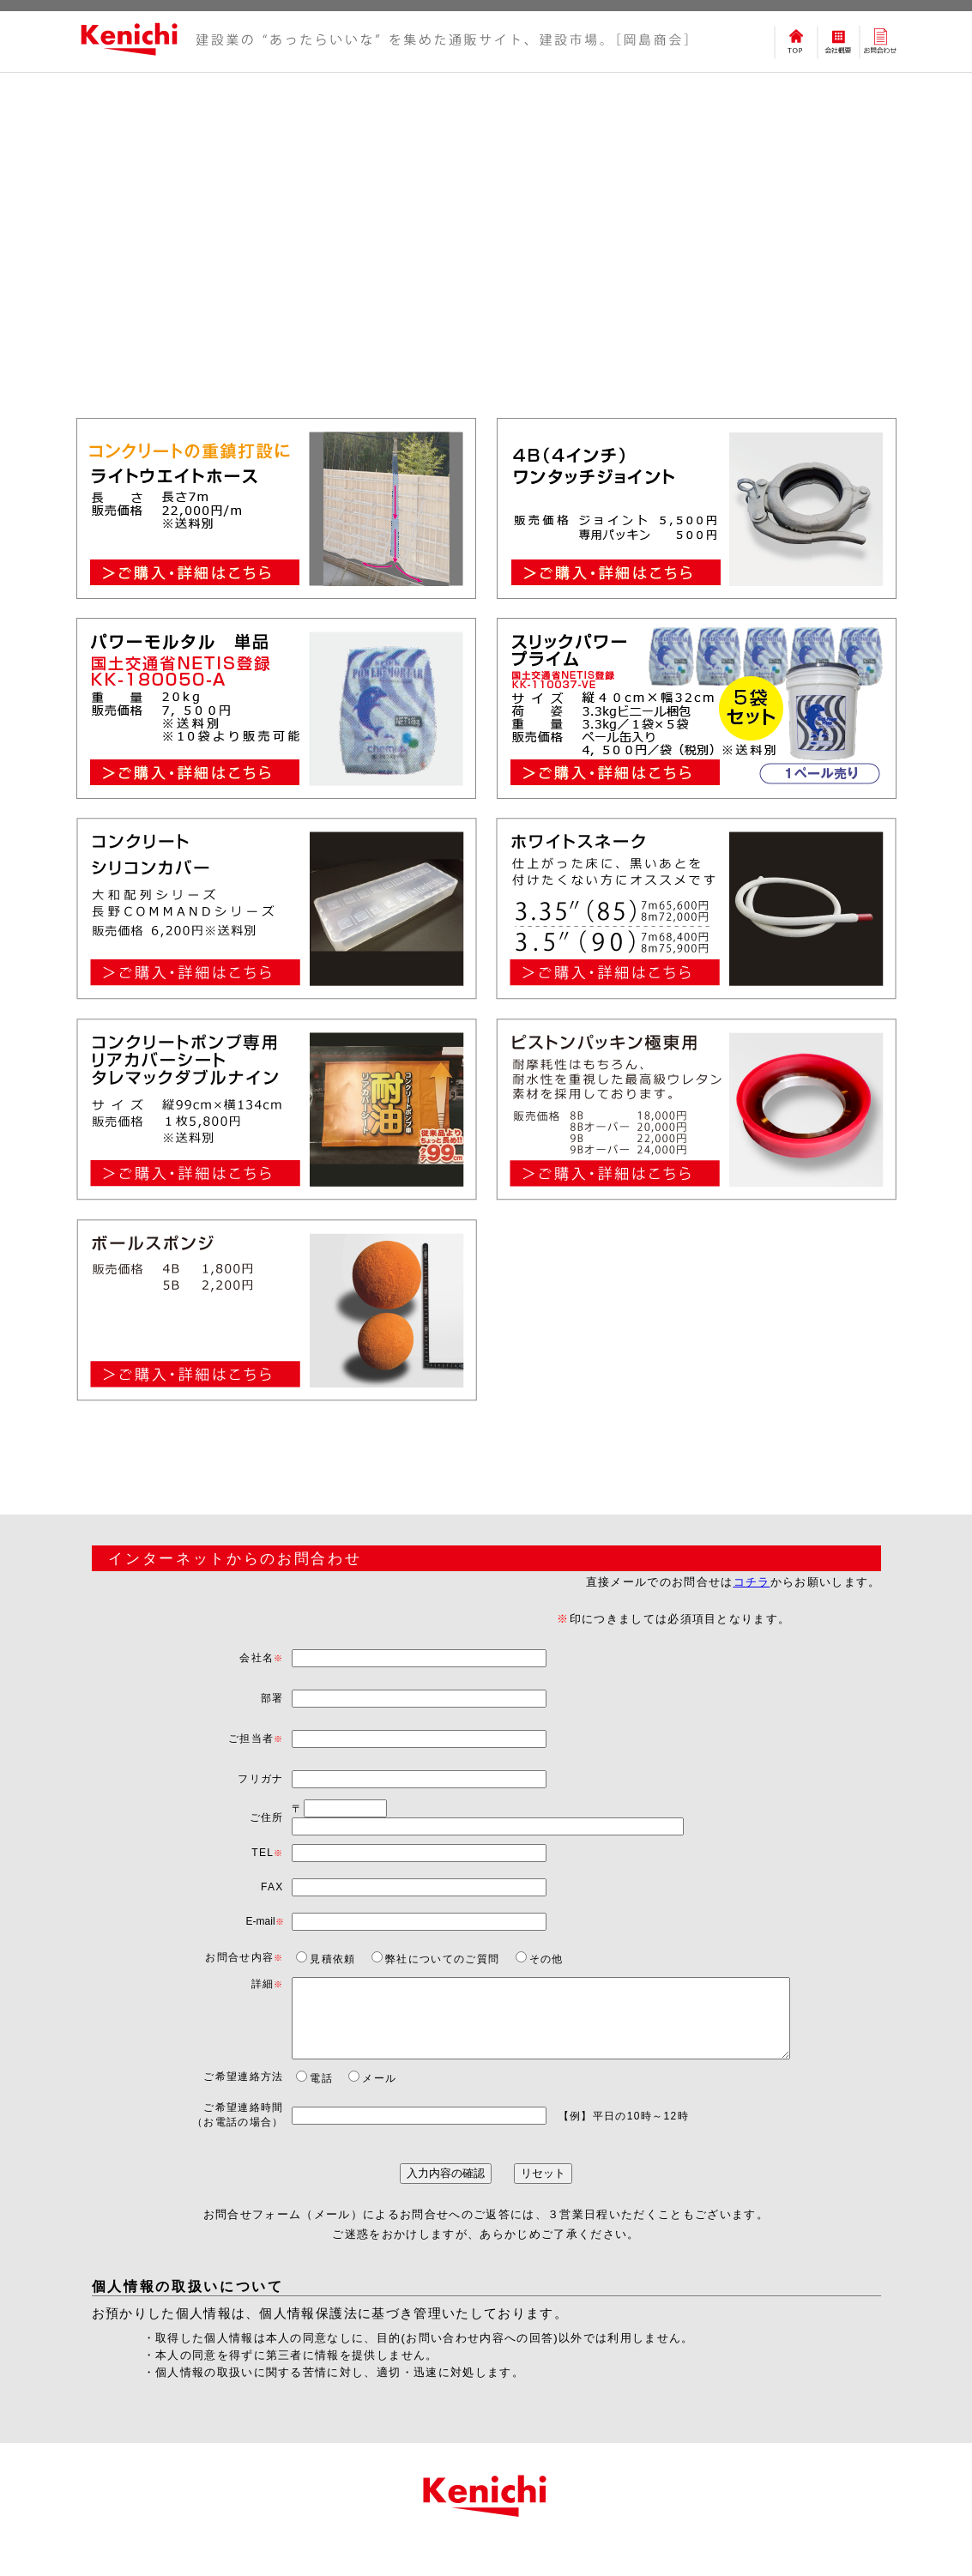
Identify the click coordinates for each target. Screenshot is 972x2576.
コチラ (752, 1581)
